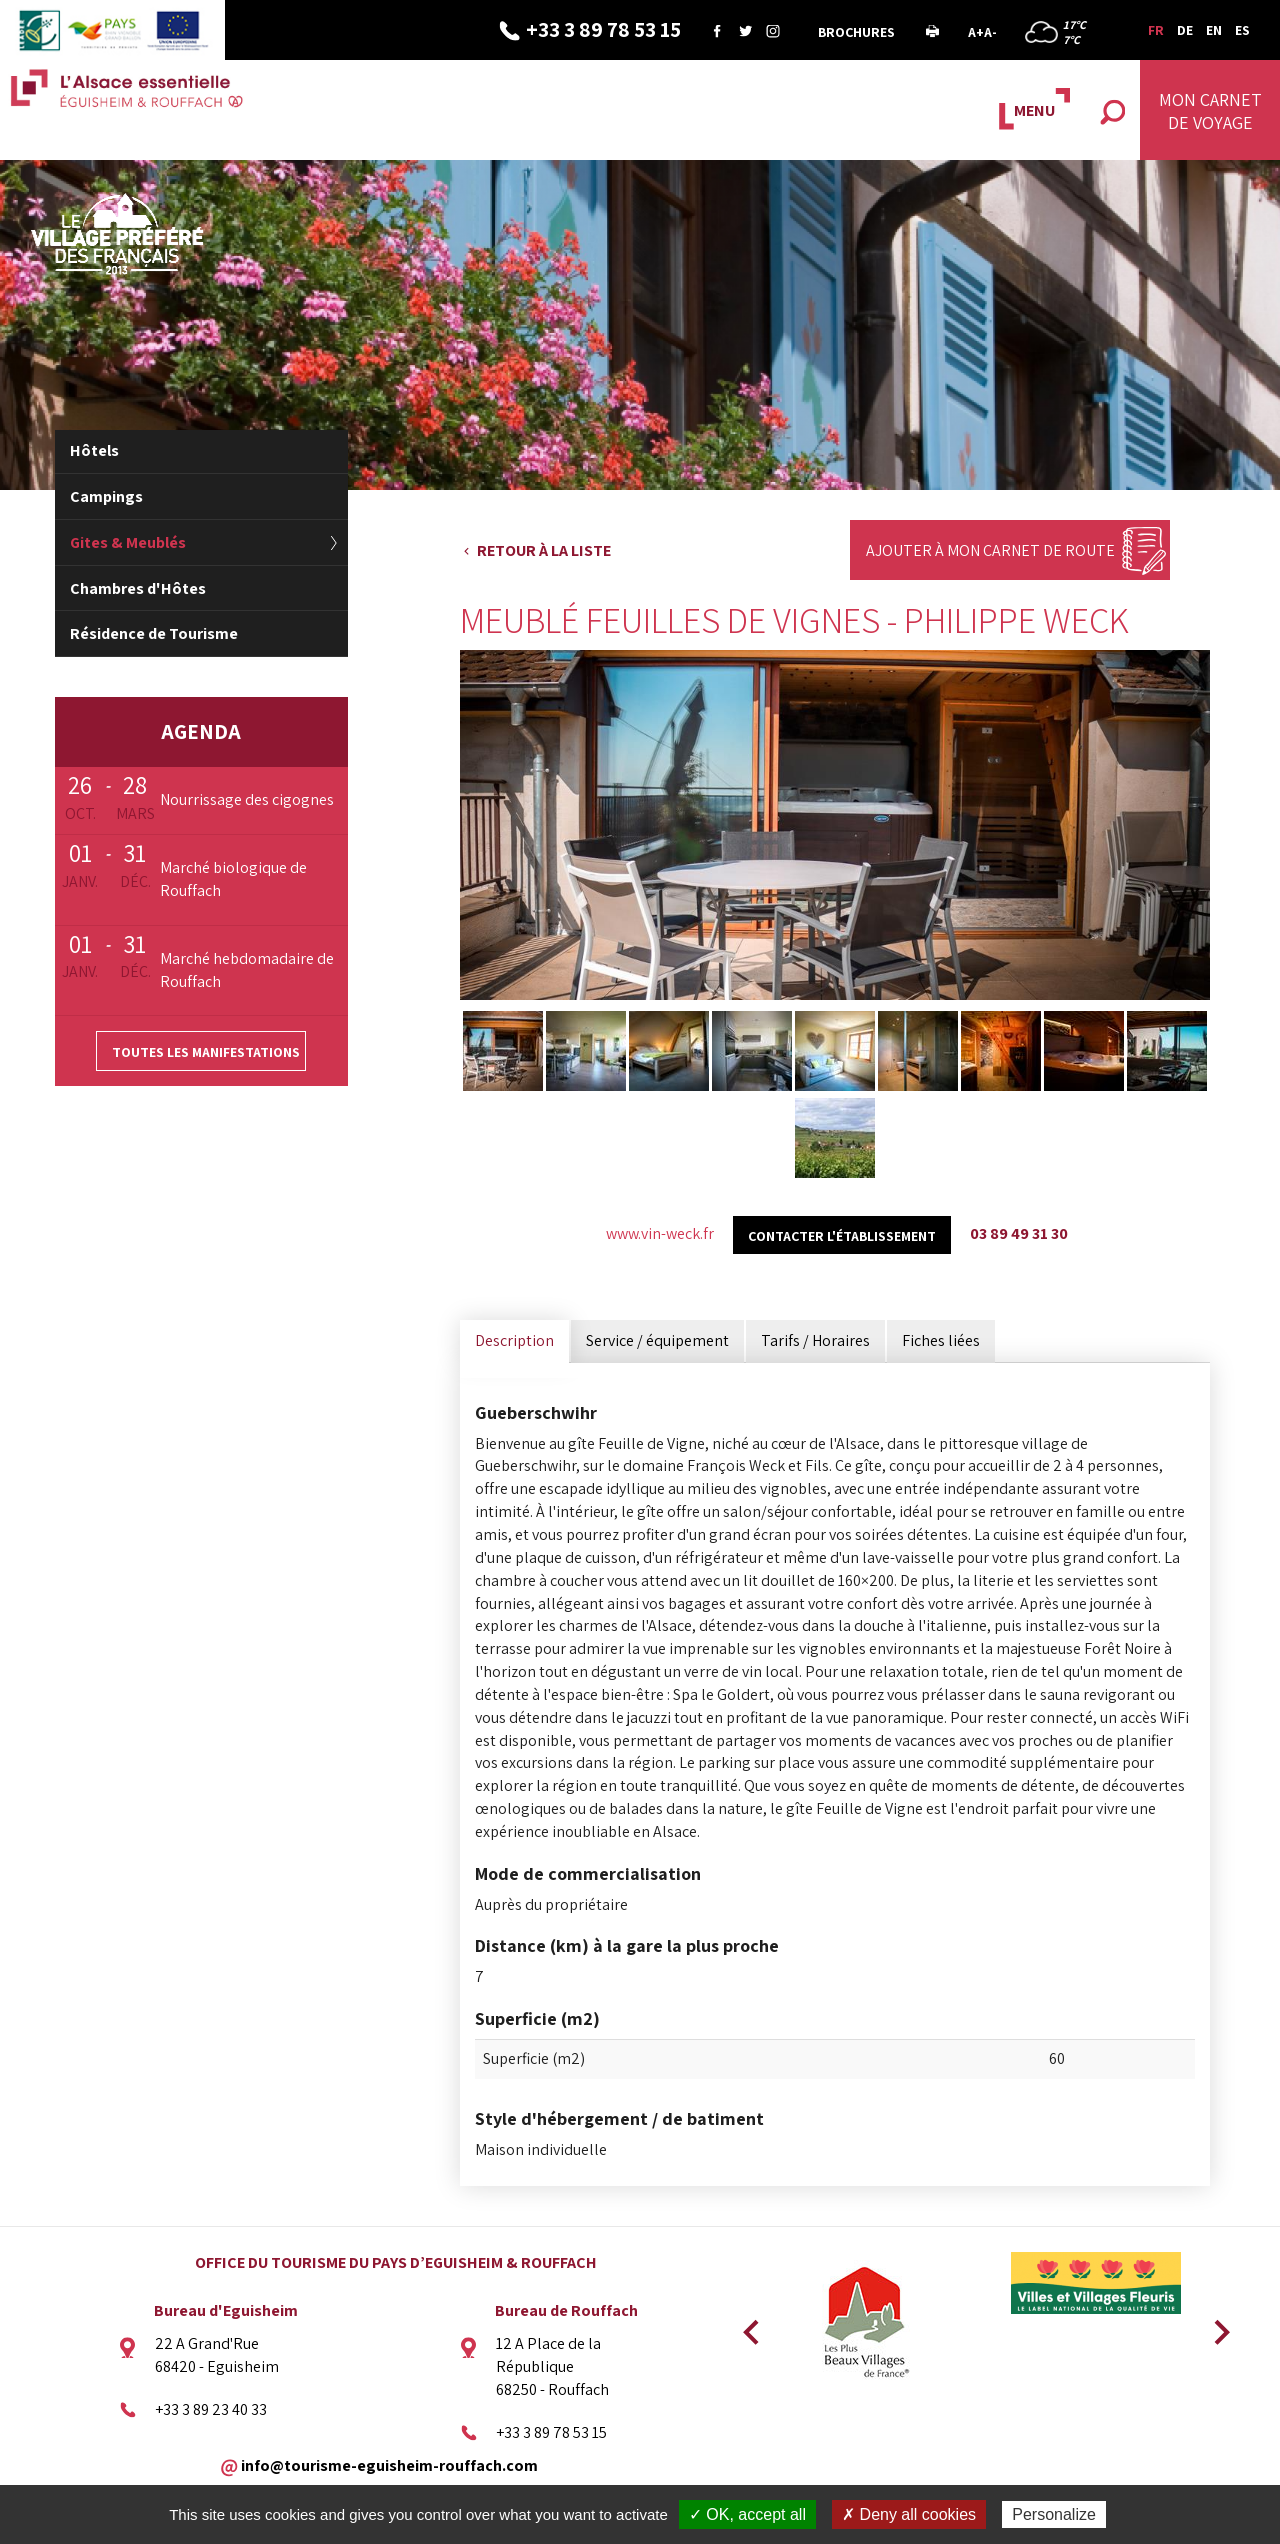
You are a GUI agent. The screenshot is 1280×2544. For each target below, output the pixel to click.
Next (1215, 2326)
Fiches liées (941, 1340)
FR (1156, 30)
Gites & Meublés (128, 542)
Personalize (1054, 2514)
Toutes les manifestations (206, 1052)
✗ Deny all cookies (909, 2514)
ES (1242, 30)
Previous (748, 2326)
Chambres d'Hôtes (138, 588)
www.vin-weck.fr (660, 1233)
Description (514, 1340)
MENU (1034, 110)
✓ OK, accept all (747, 2514)
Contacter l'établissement (842, 1236)
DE (1185, 30)
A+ (976, 32)
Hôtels (94, 450)
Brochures (856, 32)
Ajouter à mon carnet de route (990, 550)
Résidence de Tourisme (154, 633)
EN (1214, 30)
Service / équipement (657, 1340)
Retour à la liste (544, 550)
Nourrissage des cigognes (247, 799)
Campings (106, 496)
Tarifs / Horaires (815, 1340)
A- (990, 32)
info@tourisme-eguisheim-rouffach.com (389, 2465)
